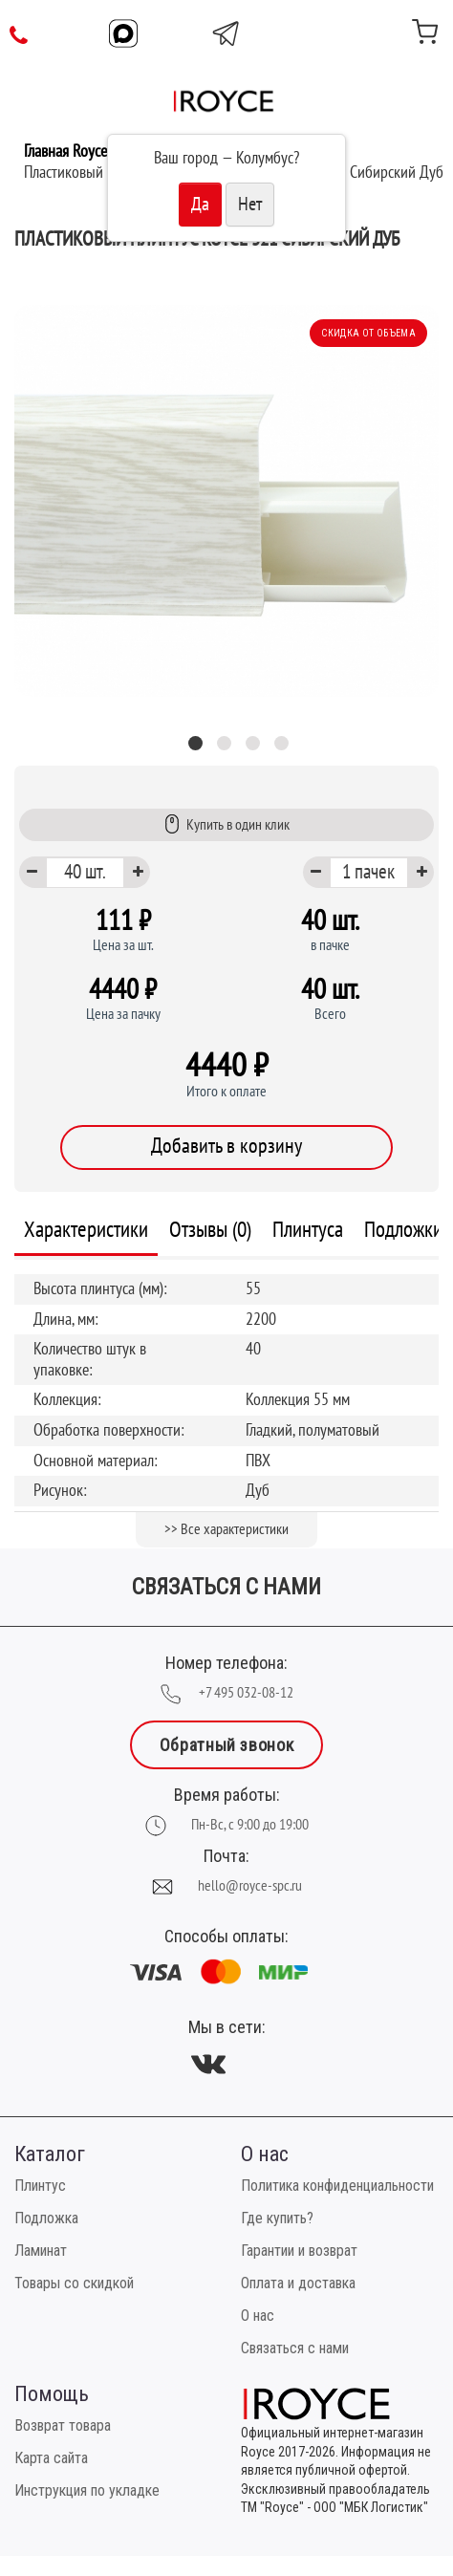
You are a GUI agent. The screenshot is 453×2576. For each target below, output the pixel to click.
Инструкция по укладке (87, 2490)
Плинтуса (307, 1230)
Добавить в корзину (226, 1146)
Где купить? (277, 2218)
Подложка (46, 2218)
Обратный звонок (226, 1745)
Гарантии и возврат (299, 2250)
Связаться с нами (295, 2348)
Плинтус (40, 2185)
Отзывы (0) (210, 1230)
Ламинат (40, 2250)
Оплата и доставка (298, 2283)
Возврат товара (62, 2425)
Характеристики (86, 1230)
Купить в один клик (227, 823)
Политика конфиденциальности (337, 2185)
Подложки (403, 1230)
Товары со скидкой (74, 2283)
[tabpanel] (226, 501)
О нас (257, 2315)
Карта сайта (51, 2458)
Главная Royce (65, 151)
